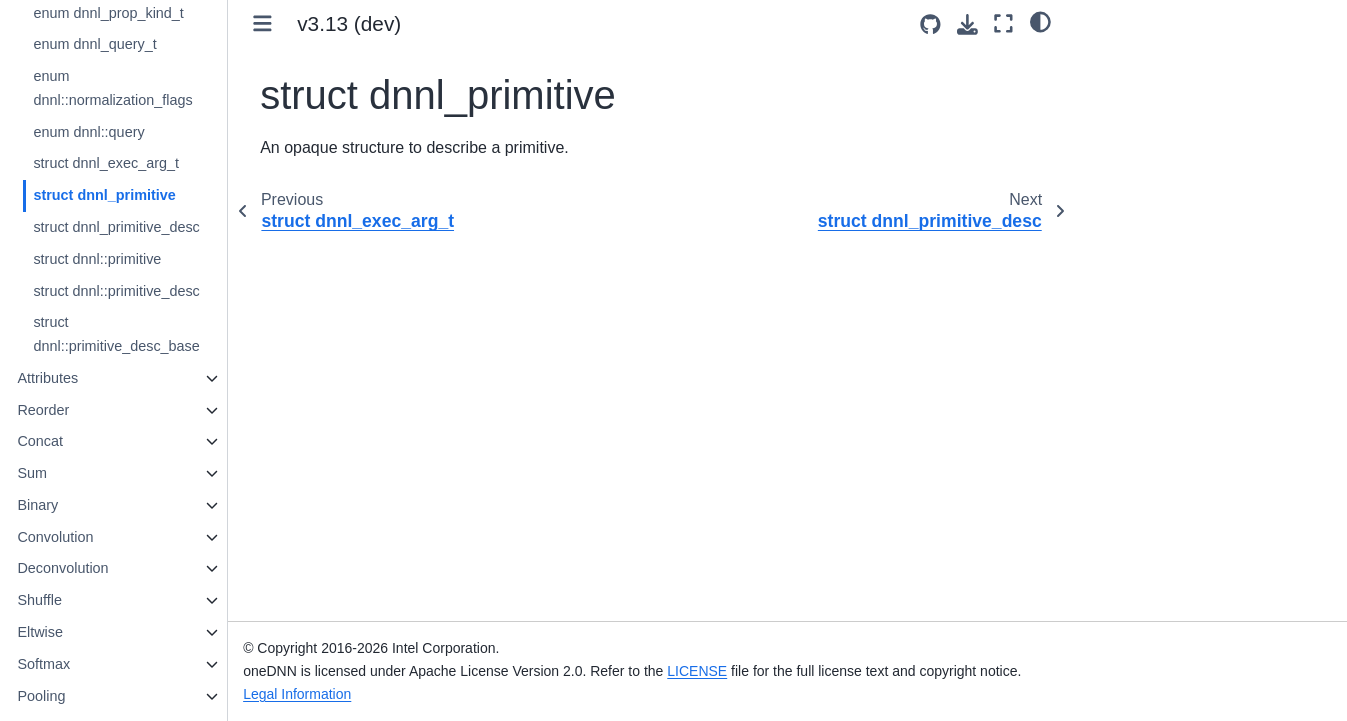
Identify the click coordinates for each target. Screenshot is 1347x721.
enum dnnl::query (129, 132)
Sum (73, 473)
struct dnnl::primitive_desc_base (157, 334)
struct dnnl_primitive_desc (157, 227)
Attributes (88, 378)
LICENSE (739, 671)
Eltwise (81, 632)
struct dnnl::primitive (138, 259)
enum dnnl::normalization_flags (153, 88)
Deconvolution (103, 568)
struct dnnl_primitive (145, 195)
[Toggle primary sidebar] (303, 23)
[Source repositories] (930, 24)
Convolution (96, 537)
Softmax (84, 664)
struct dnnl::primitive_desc (157, 291)
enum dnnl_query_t (135, 44)
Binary (78, 505)
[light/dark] (1040, 21)
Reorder (84, 410)
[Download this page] (967, 24)
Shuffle (80, 600)
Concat (81, 441)
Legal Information (338, 694)
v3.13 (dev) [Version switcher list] (390, 23)
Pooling (82, 696)
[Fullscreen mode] (1003, 23)
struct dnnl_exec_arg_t (147, 163)
